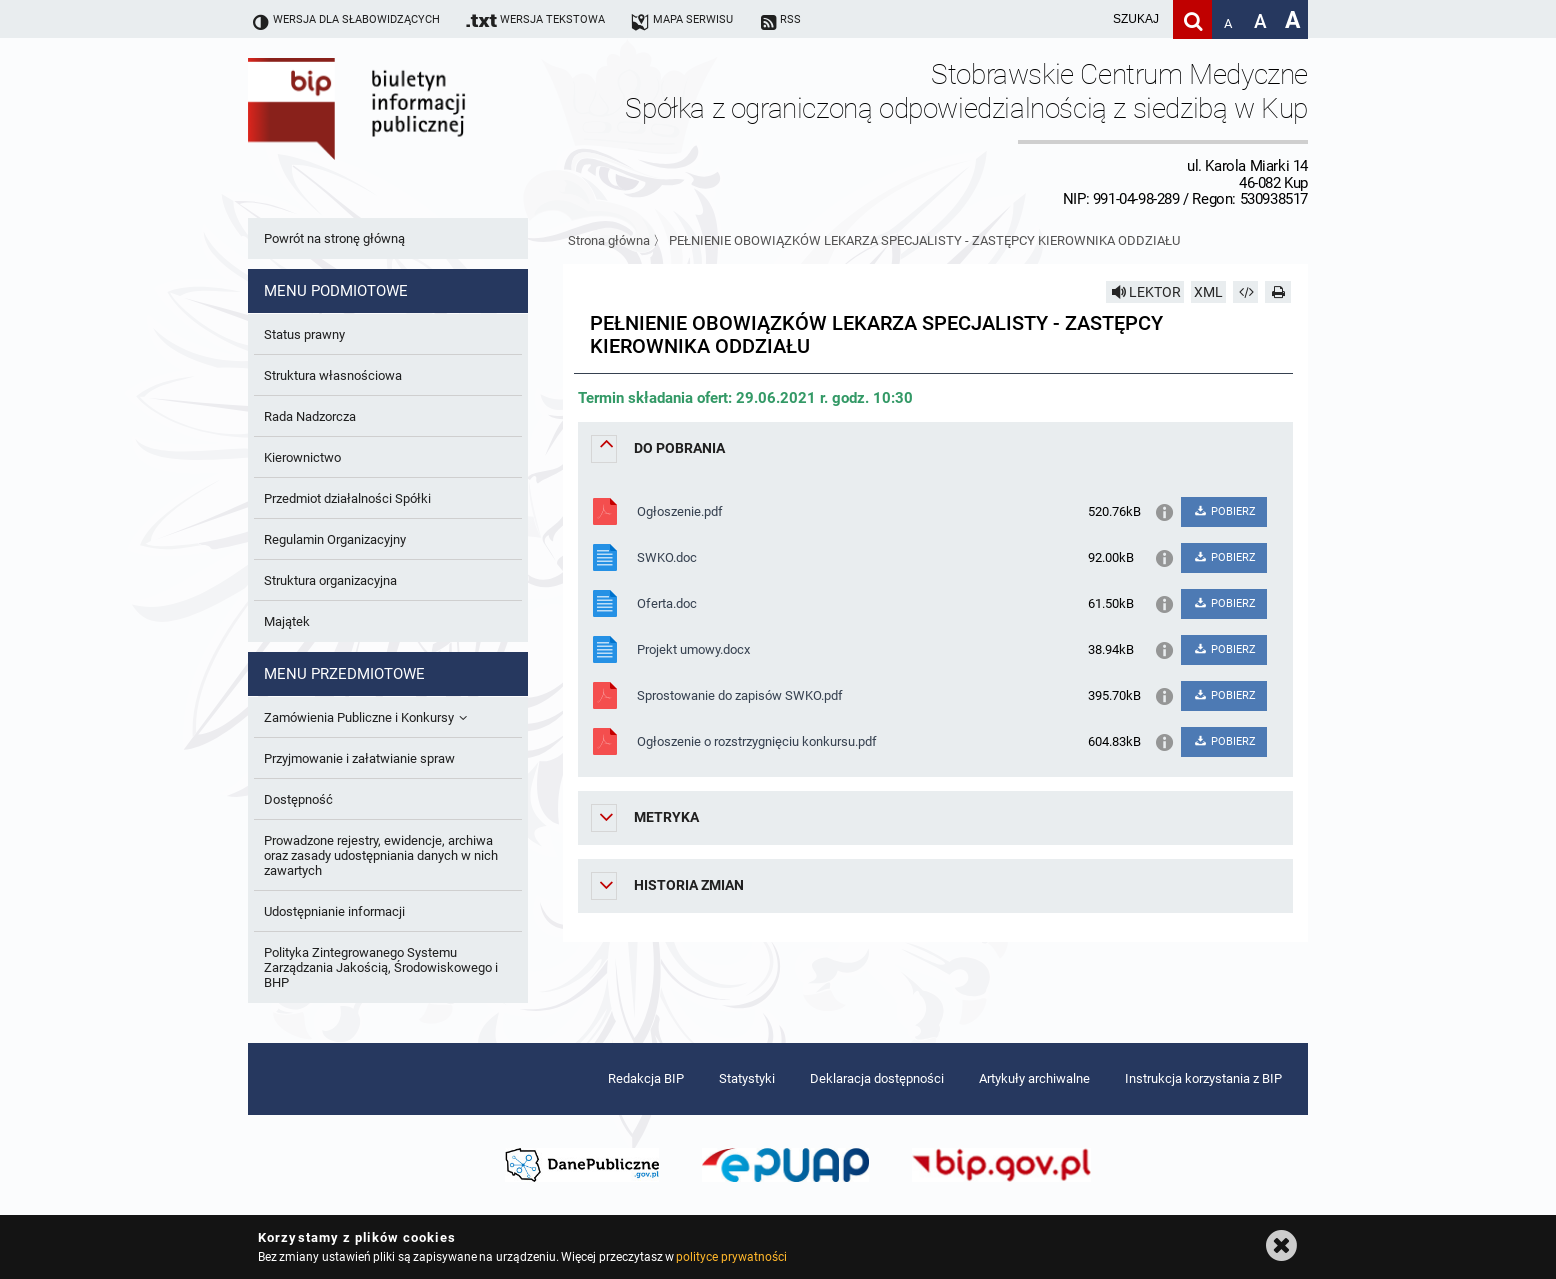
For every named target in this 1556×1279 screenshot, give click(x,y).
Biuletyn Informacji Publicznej (413, 133)
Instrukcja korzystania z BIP (1203, 1078)
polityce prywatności (731, 1257)
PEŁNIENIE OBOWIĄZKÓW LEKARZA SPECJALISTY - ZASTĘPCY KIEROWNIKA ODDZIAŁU (924, 240)
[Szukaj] (1192, 19)
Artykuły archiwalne (1034, 1078)
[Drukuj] (1278, 292)
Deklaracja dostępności (877, 1078)
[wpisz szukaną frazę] (1086, 19)
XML (1208, 292)
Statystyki (747, 1078)
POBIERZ (1223, 511)
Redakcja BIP (646, 1078)
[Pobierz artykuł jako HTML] (1246, 292)
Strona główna (609, 240)
